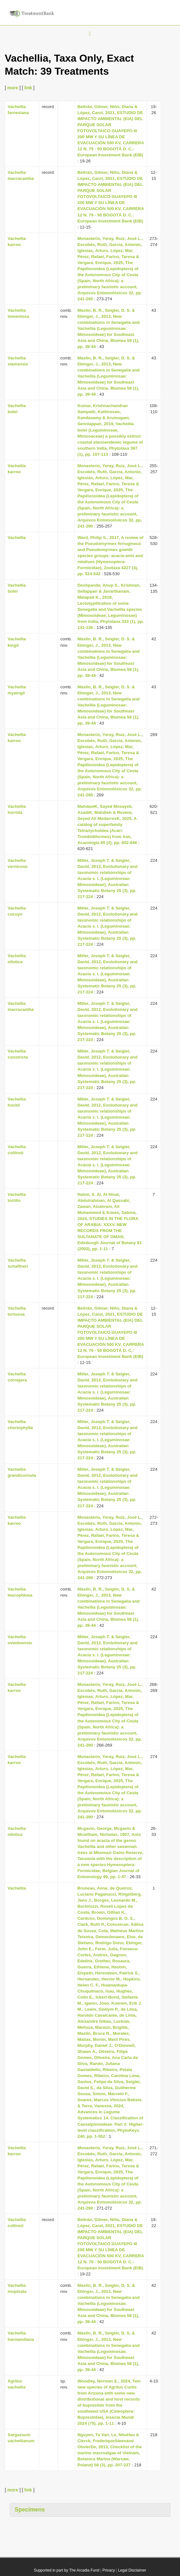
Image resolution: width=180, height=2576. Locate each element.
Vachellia (17, 537)
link (28, 87)
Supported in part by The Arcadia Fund (66, 2570)
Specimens (30, 2509)
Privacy (108, 2570)
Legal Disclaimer (132, 2570)
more (12, 87)
